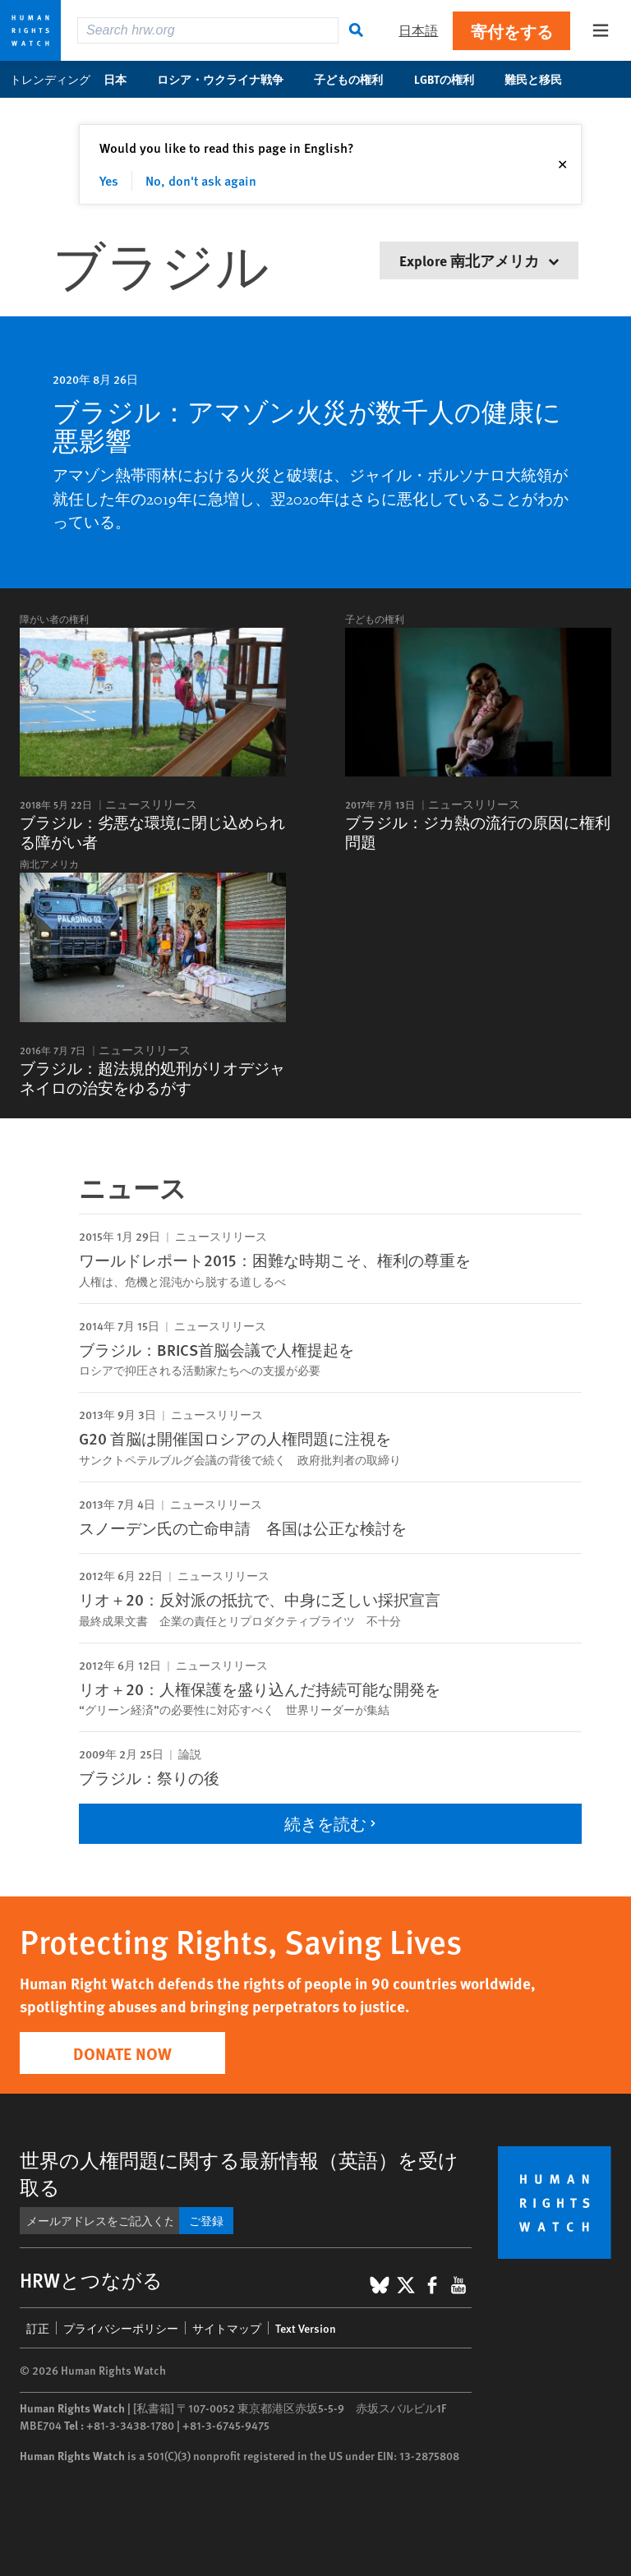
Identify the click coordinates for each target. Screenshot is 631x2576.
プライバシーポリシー (120, 2328)
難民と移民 (541, 79)
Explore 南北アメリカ (479, 260)
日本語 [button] (418, 30)
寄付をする (512, 31)
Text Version (305, 2328)
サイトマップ (226, 2328)
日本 (124, 79)
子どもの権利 (357, 79)
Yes (108, 180)
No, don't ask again (200, 180)
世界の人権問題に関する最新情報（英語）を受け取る (239, 2172)
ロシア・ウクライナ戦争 (229, 79)
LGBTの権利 (452, 79)
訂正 (37, 2328)
